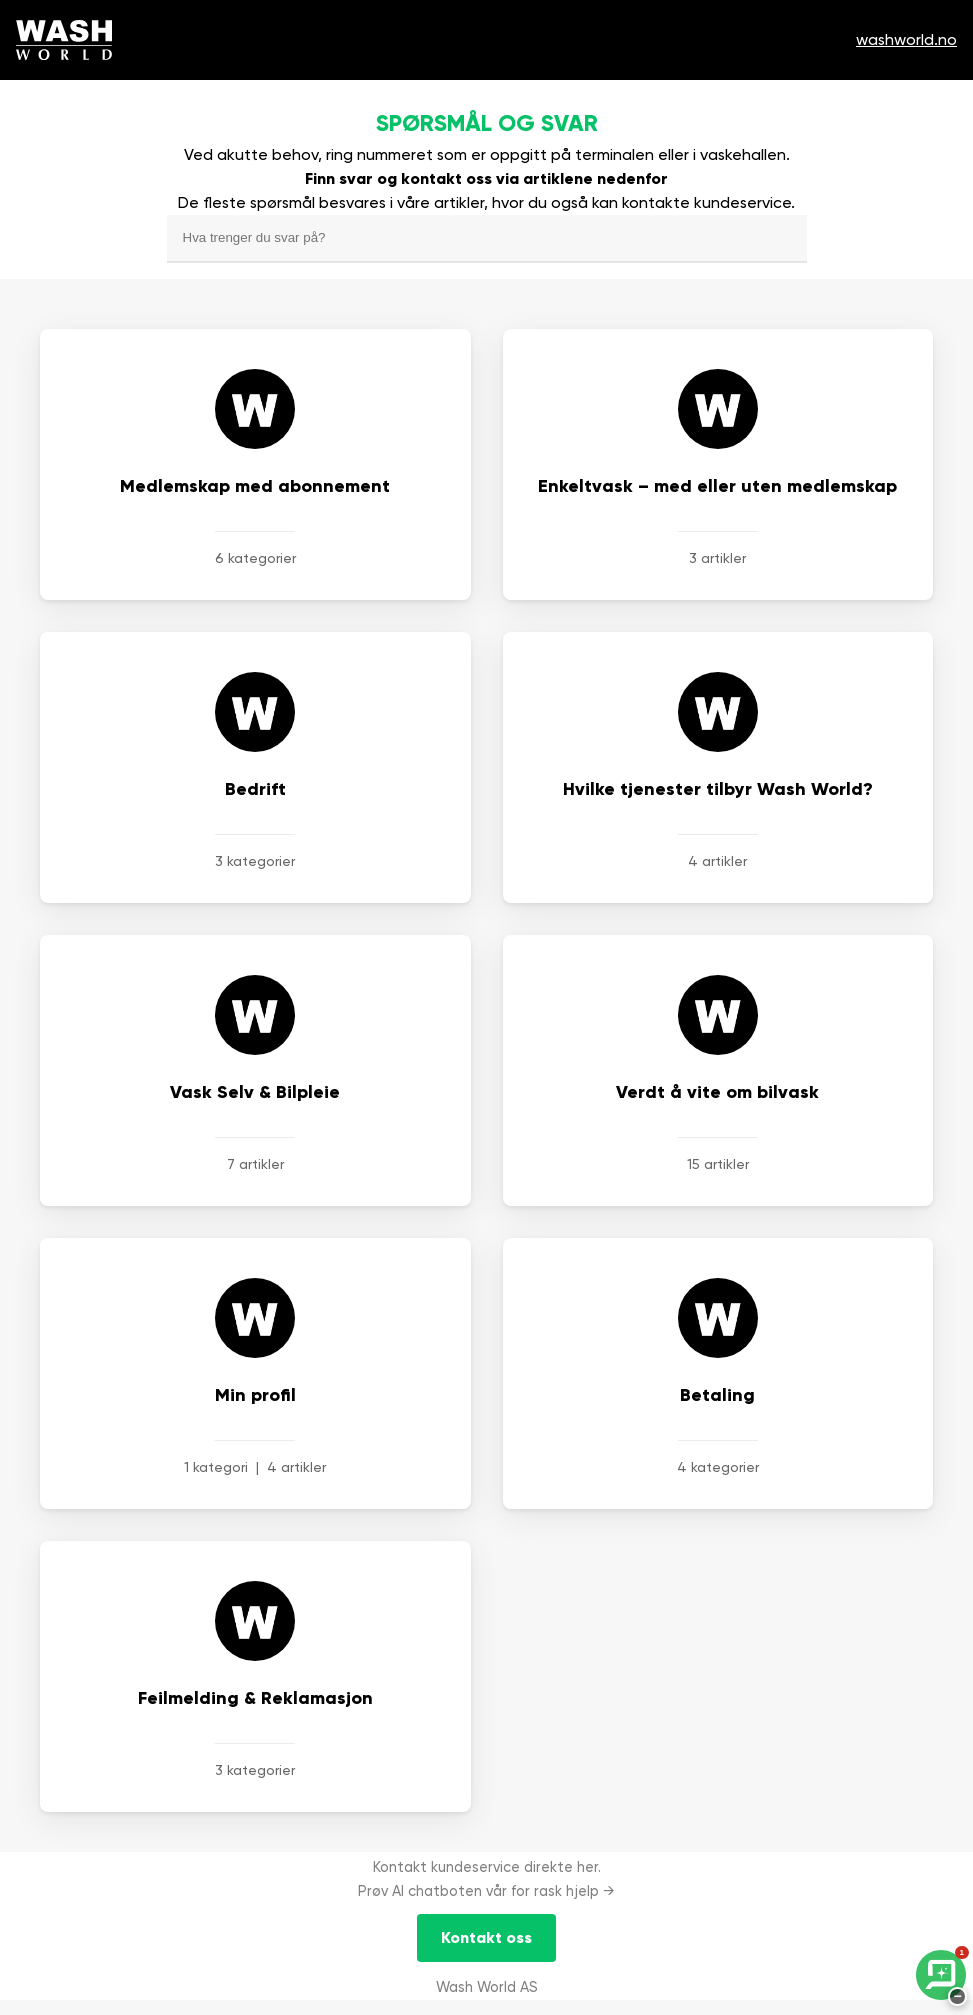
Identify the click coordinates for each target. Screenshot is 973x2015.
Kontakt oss (486, 1937)
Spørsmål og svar (487, 123)
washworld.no (906, 39)
